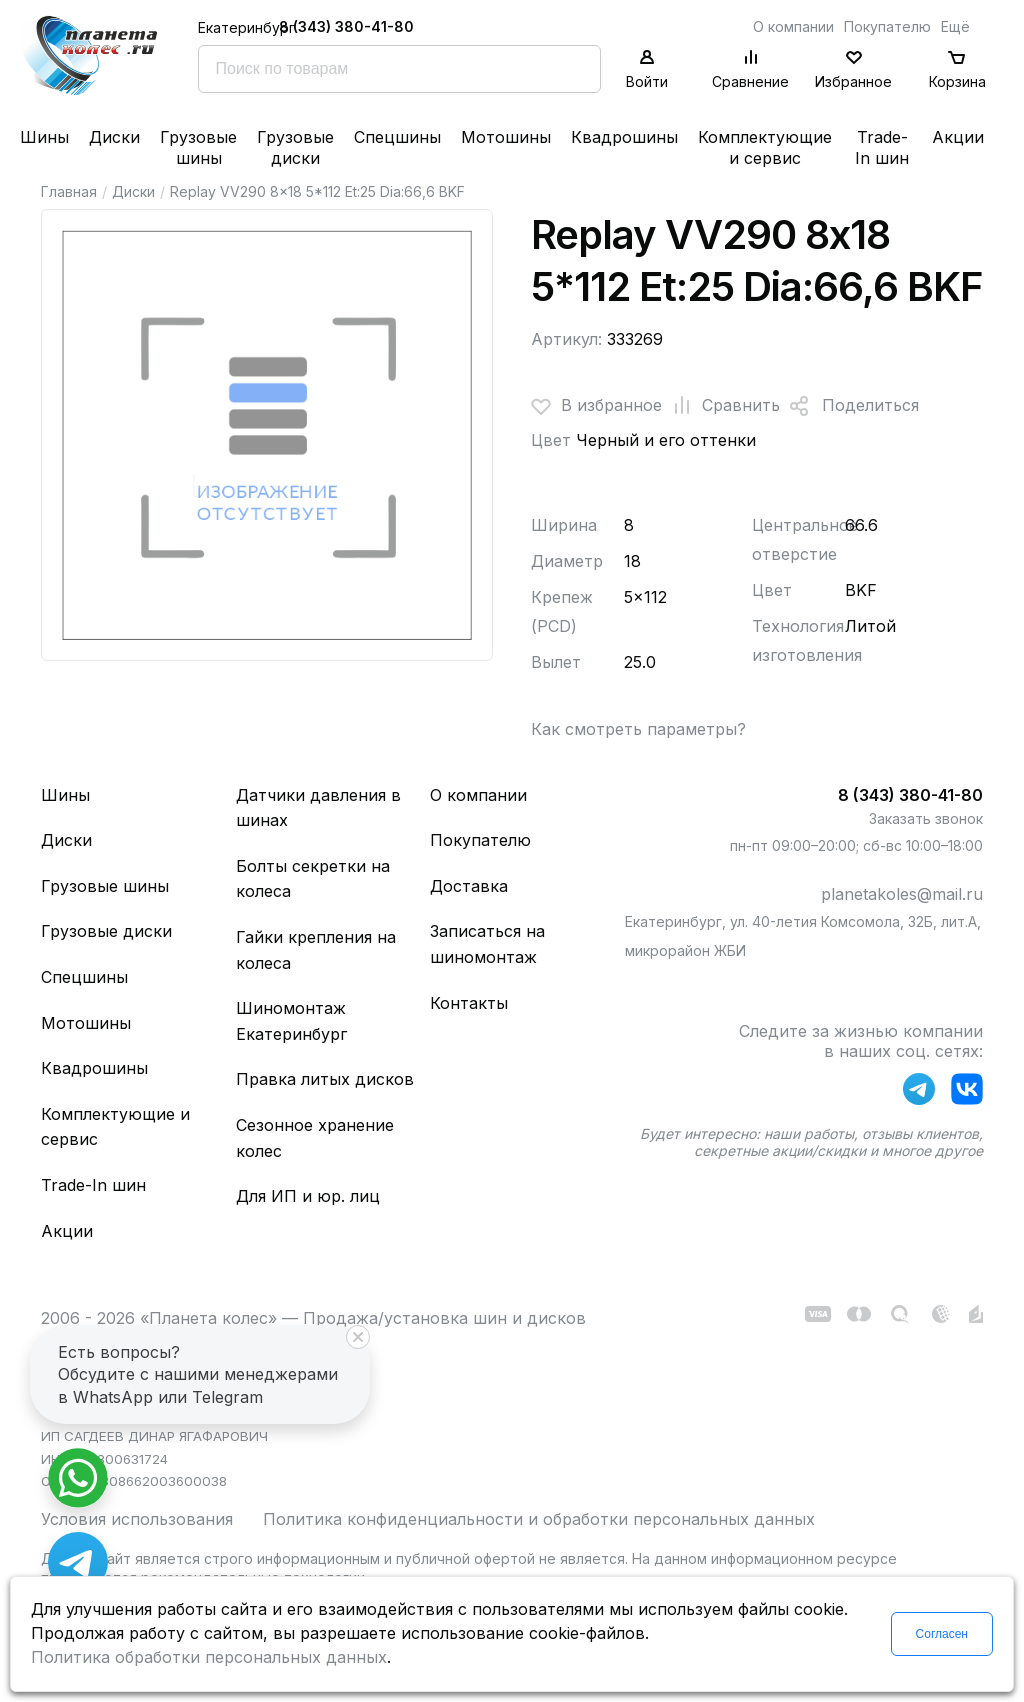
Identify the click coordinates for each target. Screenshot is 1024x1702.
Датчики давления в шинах (318, 808)
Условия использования (137, 1519)
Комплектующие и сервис (765, 147)
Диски (114, 137)
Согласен (942, 1634)
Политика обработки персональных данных (209, 1657)
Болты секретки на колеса (313, 879)
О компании (793, 26)
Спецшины (397, 137)
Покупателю (887, 26)
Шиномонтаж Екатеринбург (291, 1021)
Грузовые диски (295, 147)
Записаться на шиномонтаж (487, 944)
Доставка (469, 886)
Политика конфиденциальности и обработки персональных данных (539, 1519)
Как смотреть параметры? (638, 729)
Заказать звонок (926, 818)
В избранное (596, 406)
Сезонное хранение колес (315, 1138)
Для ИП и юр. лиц (308, 1196)
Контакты (469, 1003)
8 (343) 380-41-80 (346, 26)
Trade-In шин (882, 147)
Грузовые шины (198, 147)
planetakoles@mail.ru (902, 894)
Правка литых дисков (325, 1079)
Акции (958, 137)
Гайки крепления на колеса (316, 950)
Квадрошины (624, 137)
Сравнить (721, 406)
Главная (69, 191)
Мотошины (506, 137)
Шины (44, 137)
